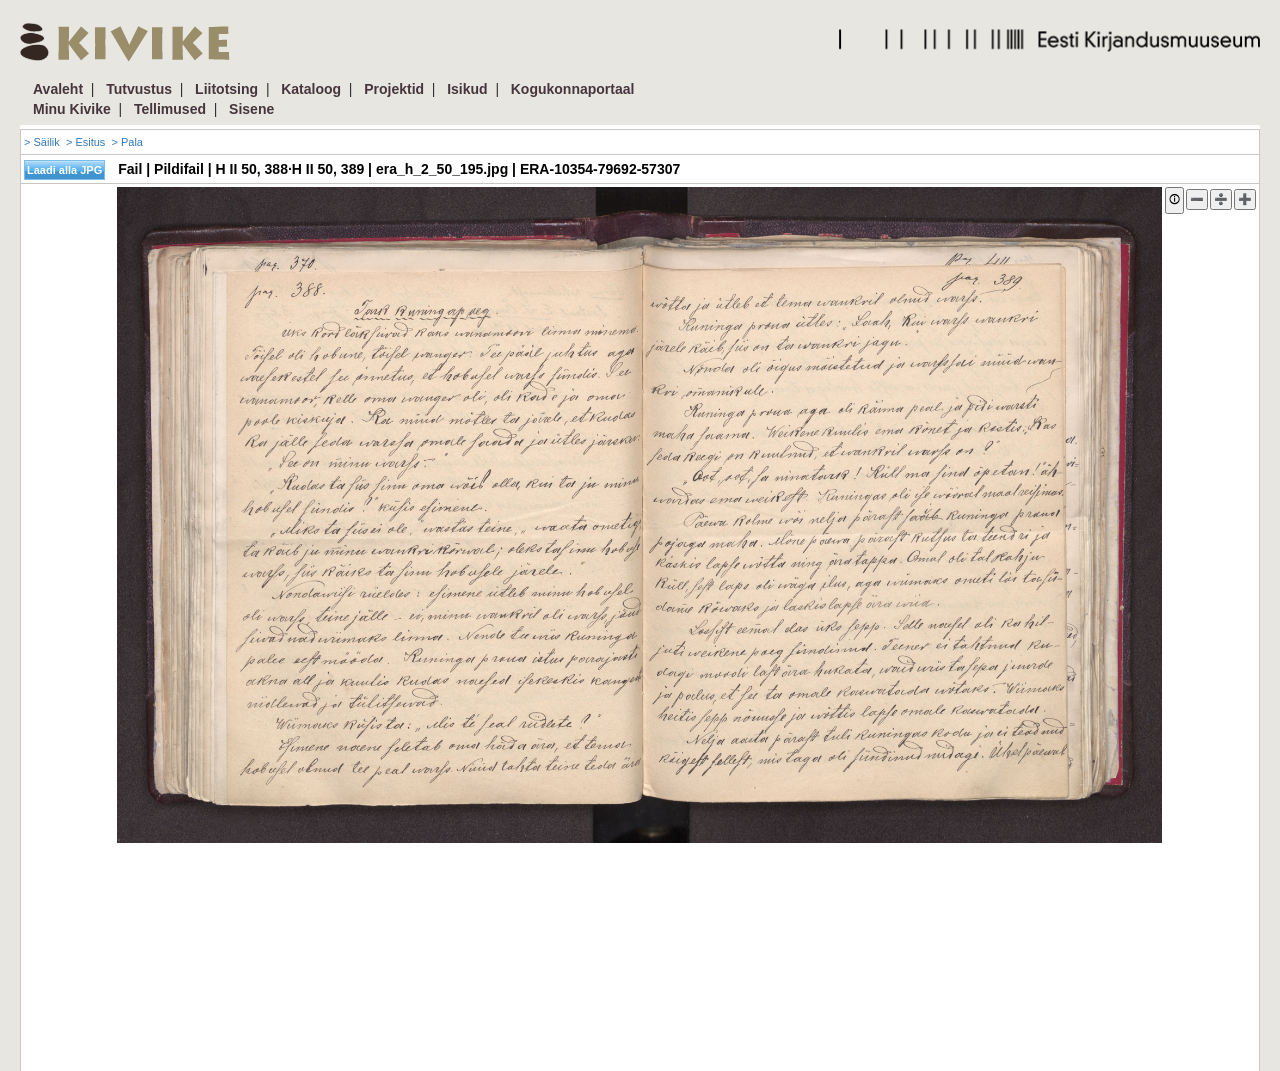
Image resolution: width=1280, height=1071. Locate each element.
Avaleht (58, 89)
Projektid (394, 89)
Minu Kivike (72, 109)
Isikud (467, 89)
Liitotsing (226, 89)
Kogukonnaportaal (573, 89)
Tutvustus (139, 89)
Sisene (251, 109)
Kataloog (311, 89)
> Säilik (42, 142)
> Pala (127, 142)
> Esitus (85, 142)
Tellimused (170, 109)
